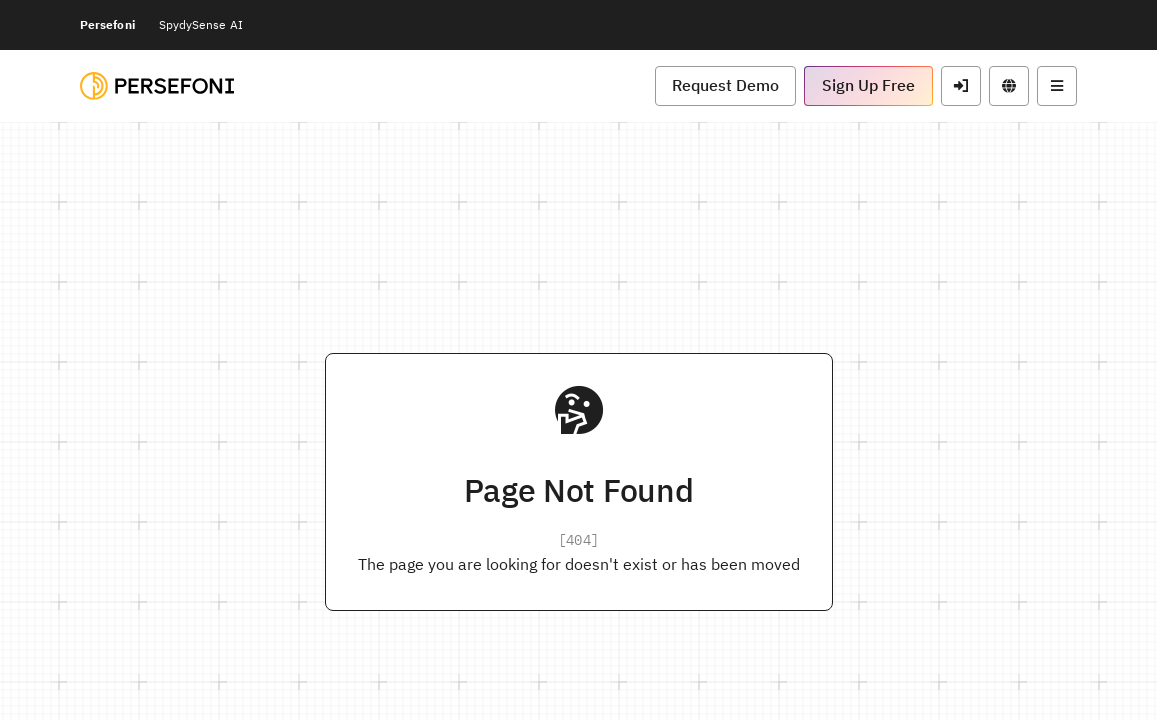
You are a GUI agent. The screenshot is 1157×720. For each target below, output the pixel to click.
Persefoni (107, 24)
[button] (725, 86)
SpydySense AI (201, 24)
